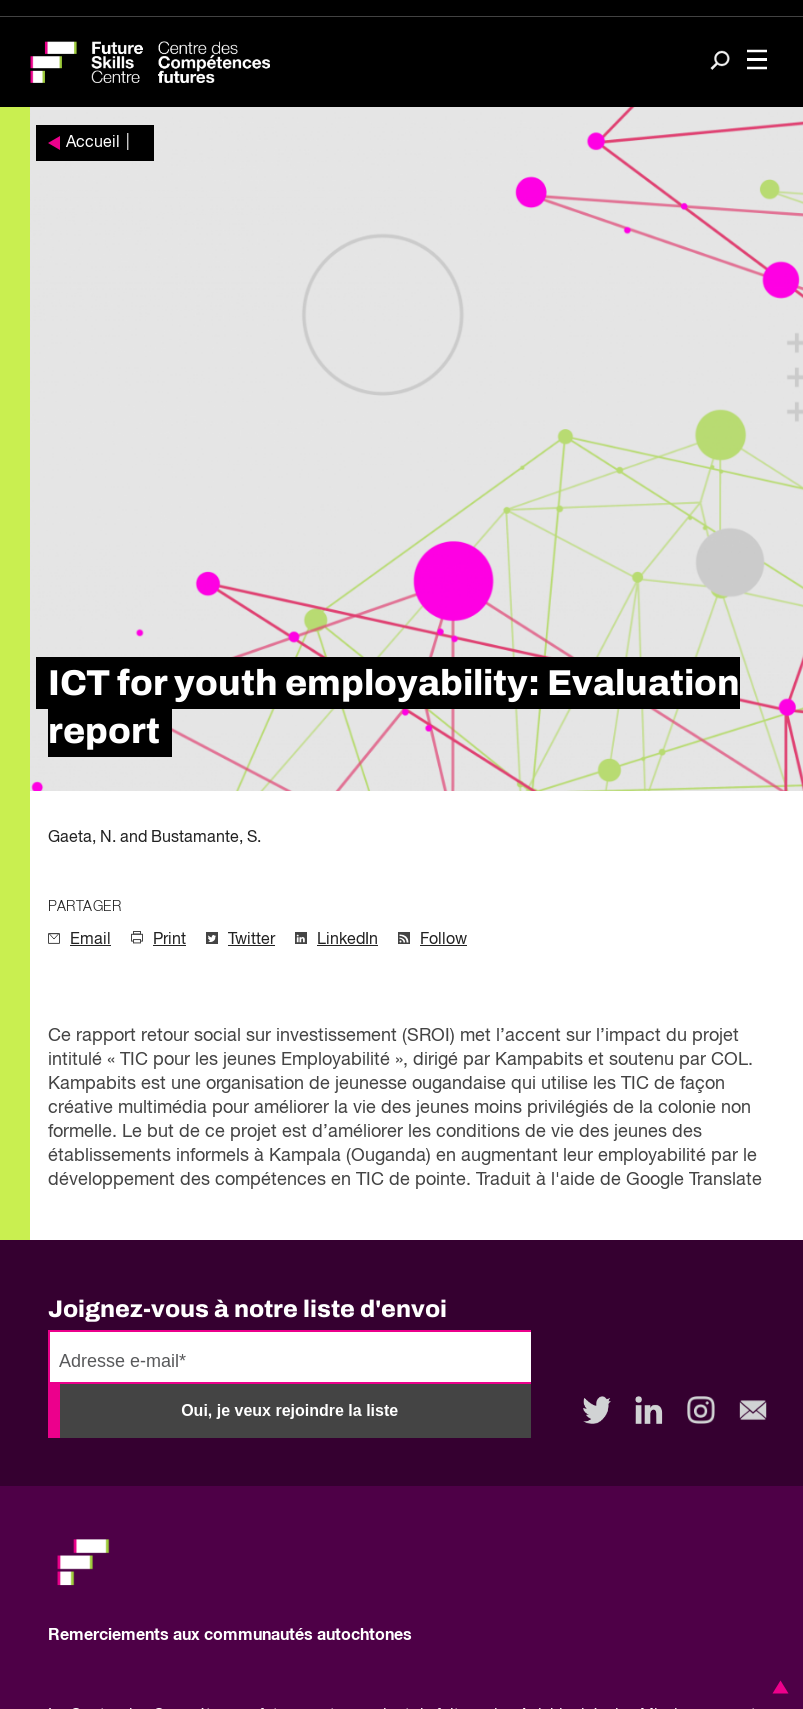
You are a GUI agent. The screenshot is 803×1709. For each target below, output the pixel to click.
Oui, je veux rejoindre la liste (289, 1410)
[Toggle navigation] (757, 62)
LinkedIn (347, 940)
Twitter (251, 940)
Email (90, 940)
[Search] (720, 62)
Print (169, 940)
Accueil (93, 143)
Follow (443, 940)
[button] (777, 1687)
